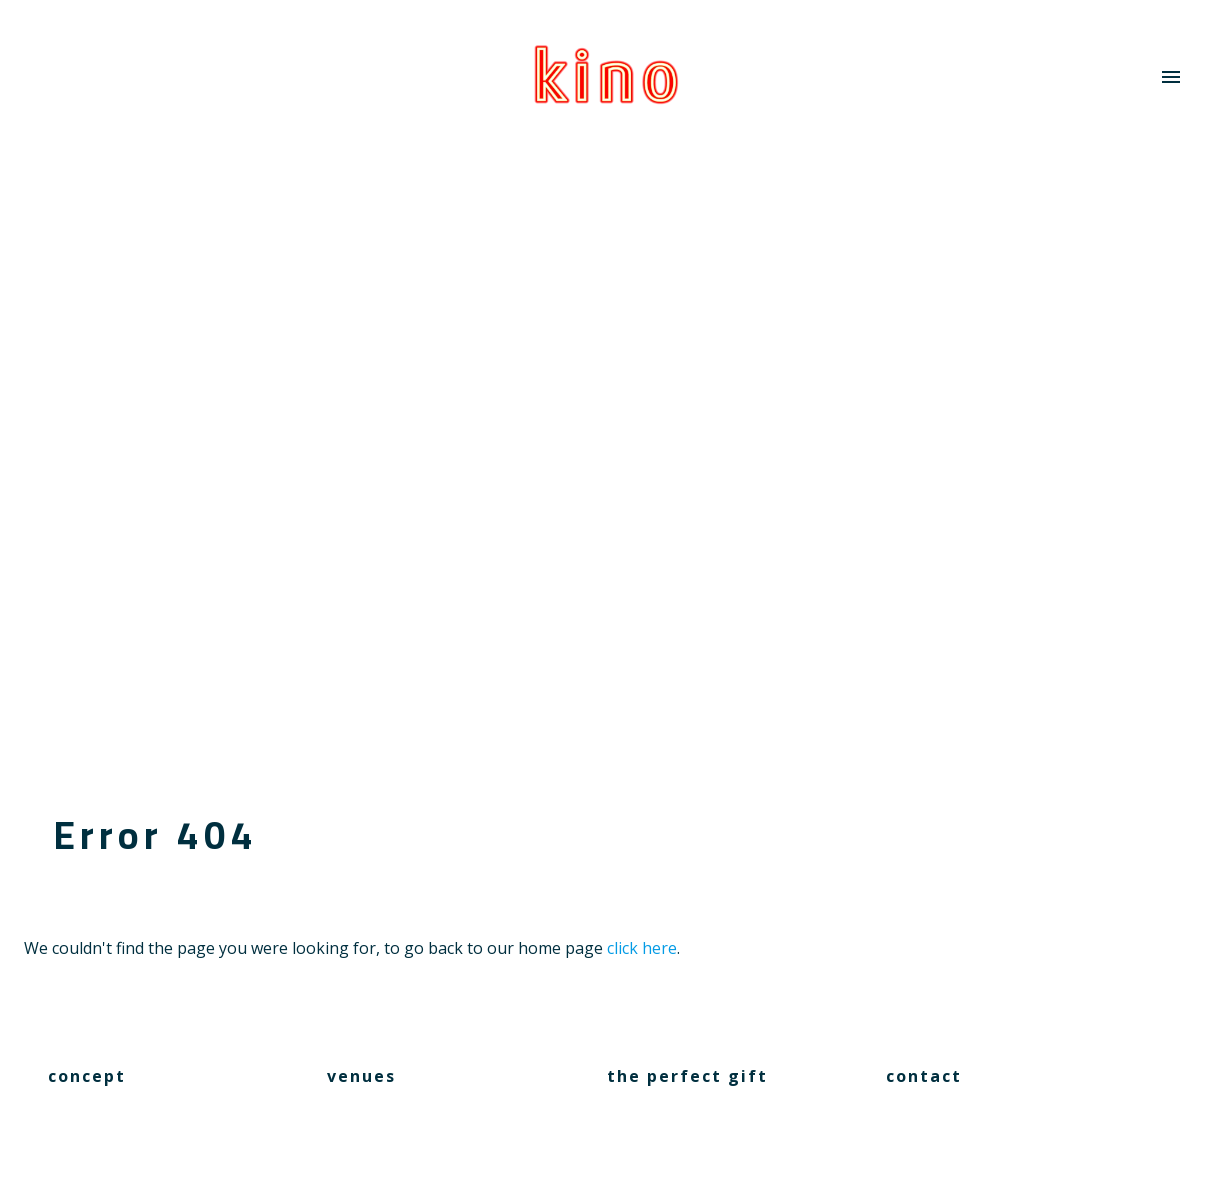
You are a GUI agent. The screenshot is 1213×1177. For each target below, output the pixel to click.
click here (642, 948)
